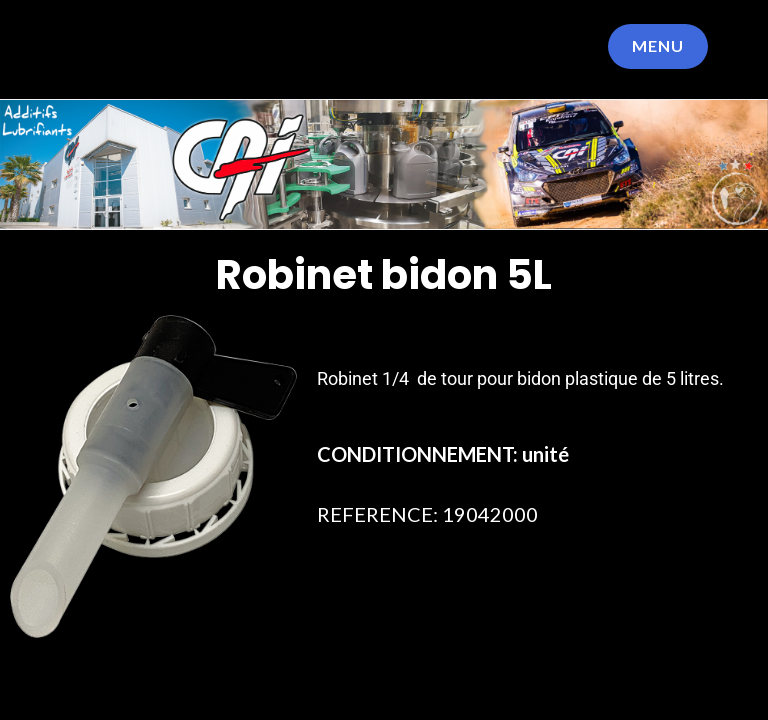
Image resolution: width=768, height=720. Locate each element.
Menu (658, 45)
